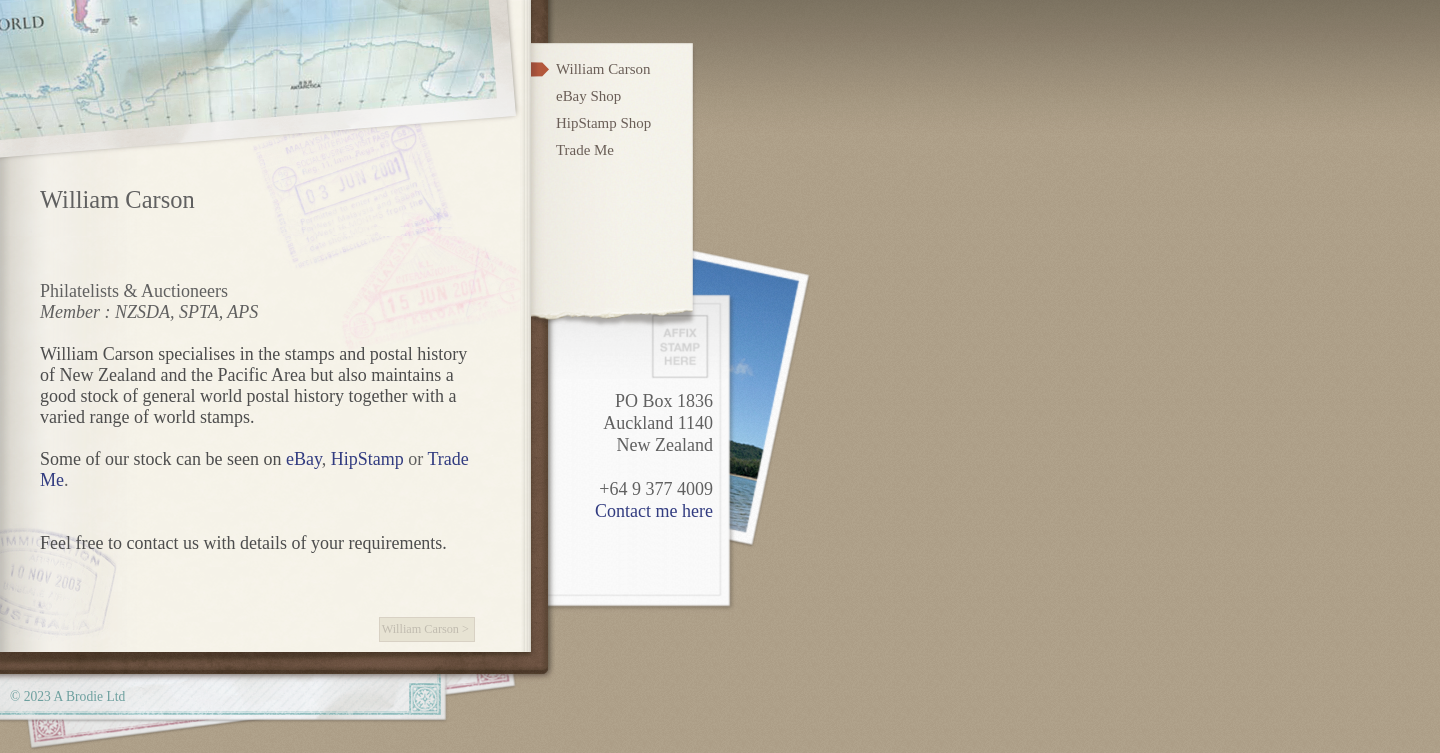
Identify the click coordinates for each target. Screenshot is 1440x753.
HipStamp (367, 459)
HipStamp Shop (603, 123)
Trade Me (585, 150)
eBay (304, 459)
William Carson (420, 629)
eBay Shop (588, 96)
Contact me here (654, 511)
